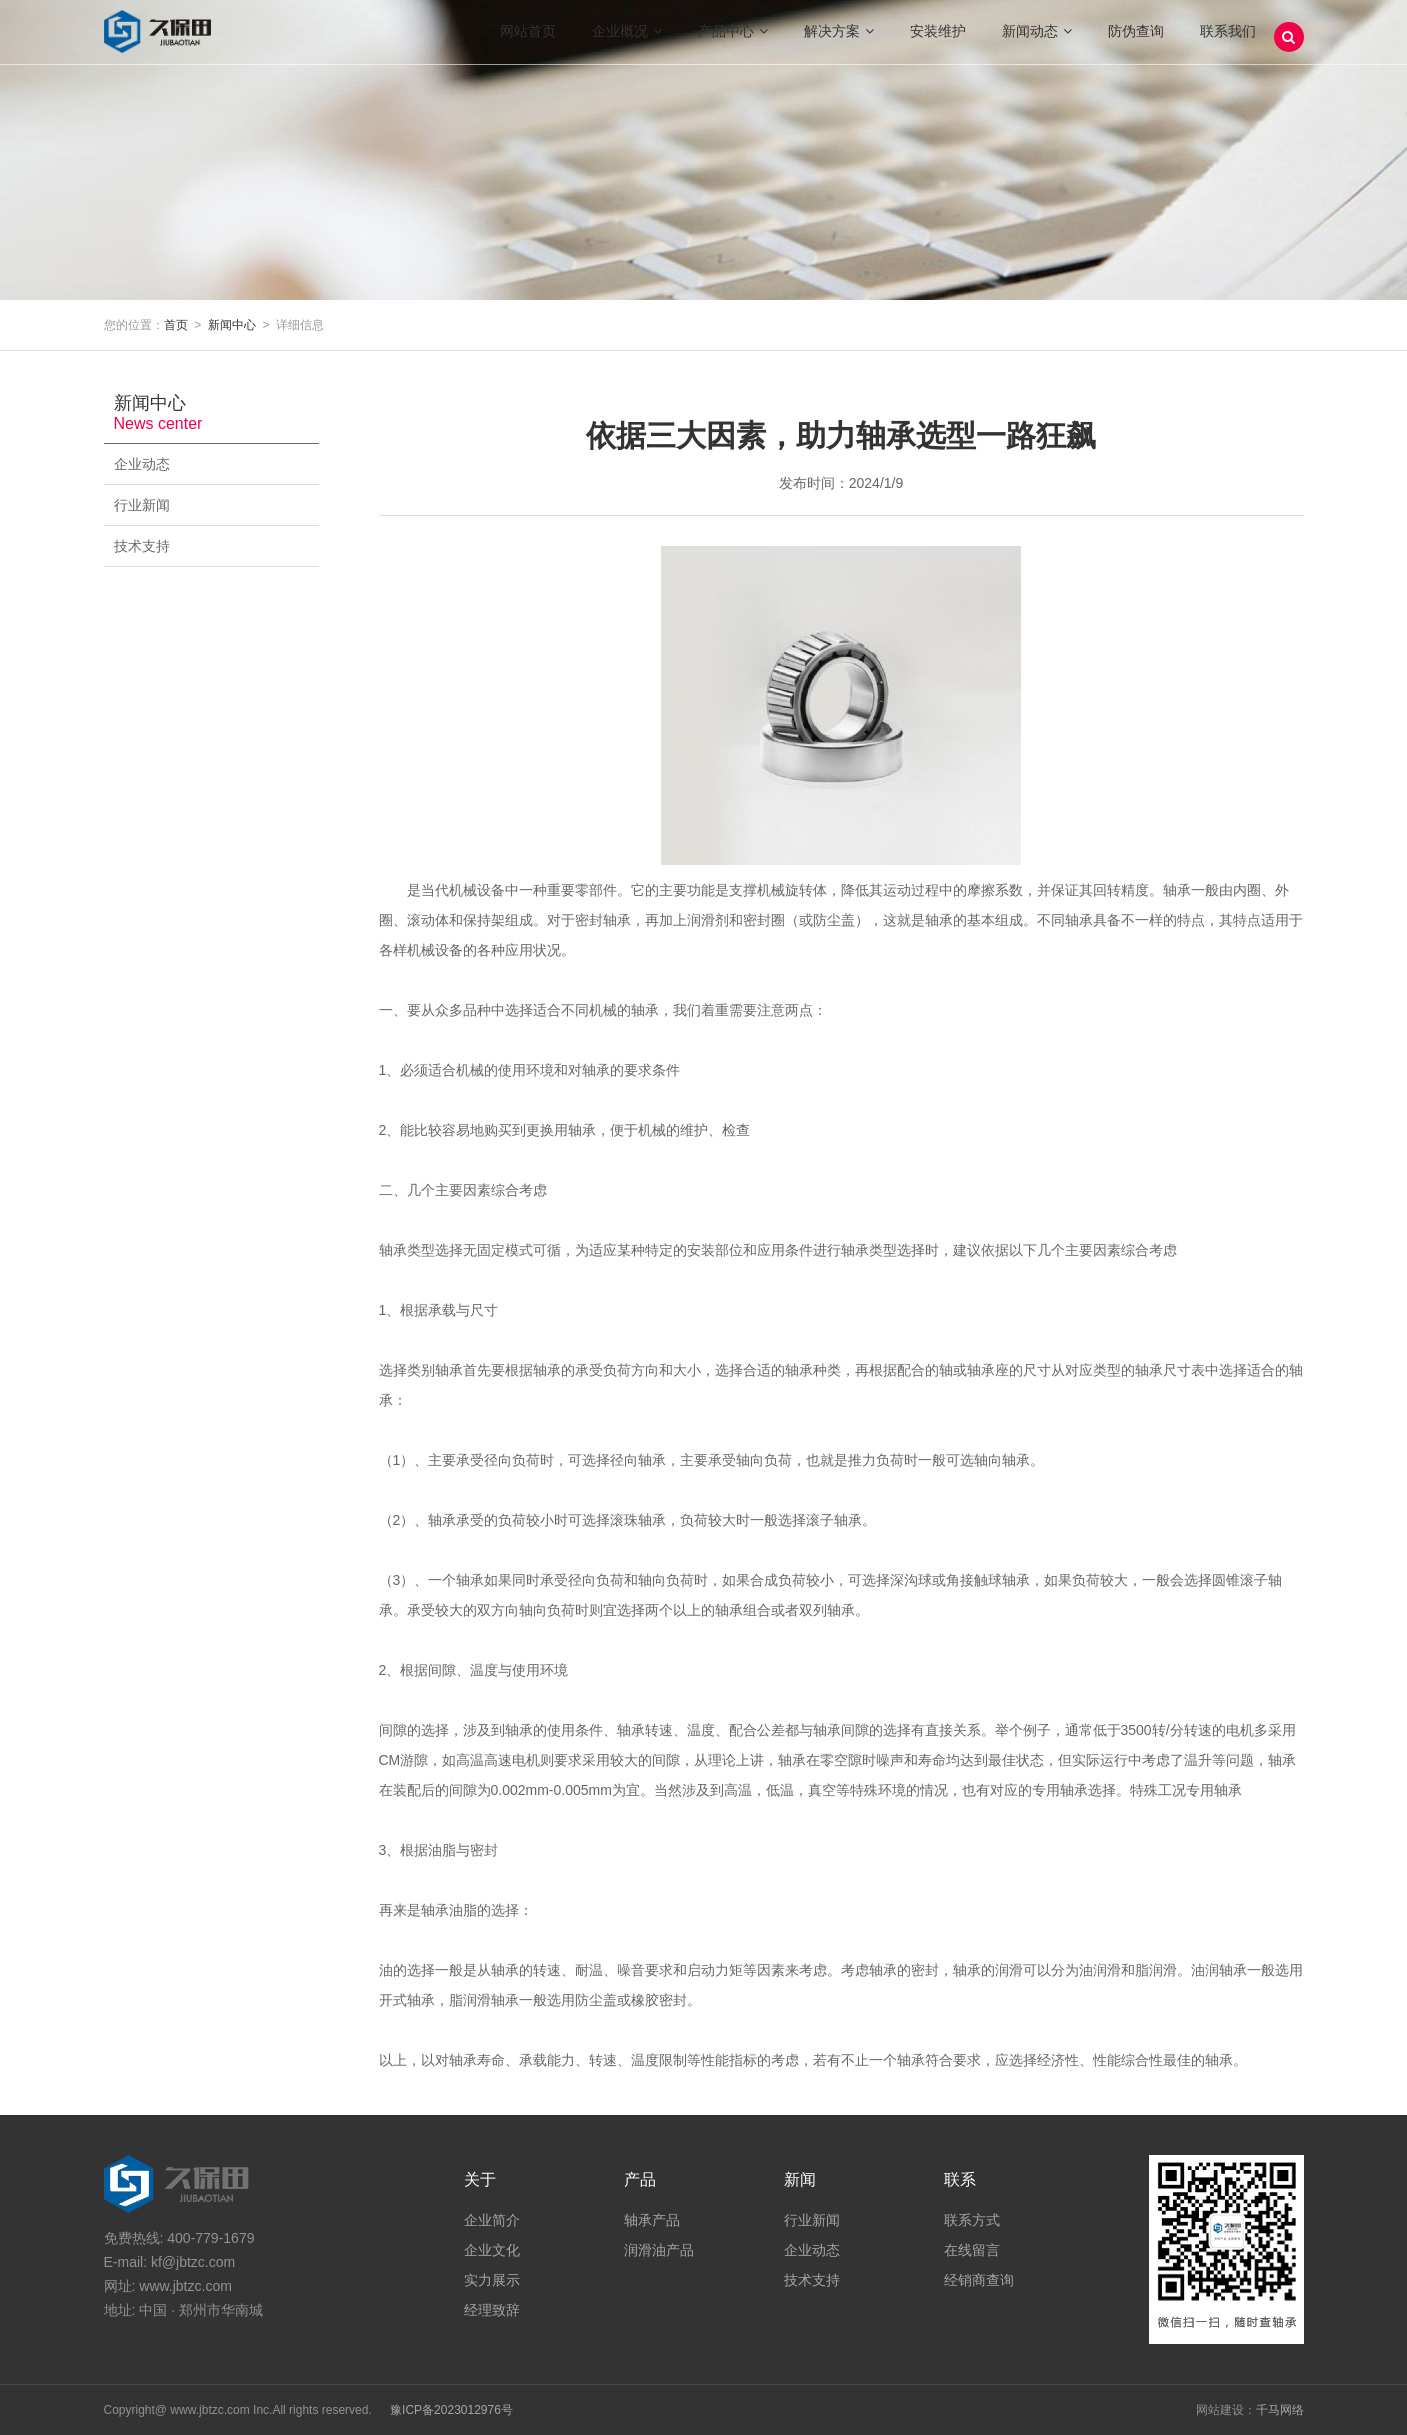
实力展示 (492, 2280)
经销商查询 (979, 2280)
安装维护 (938, 40)
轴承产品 (652, 2220)
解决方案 (839, 40)
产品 (640, 2179)
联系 (960, 2179)
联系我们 (1228, 40)
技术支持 (206, 546)
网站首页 (528, 40)
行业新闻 (206, 505)
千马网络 (1280, 2410)
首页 (176, 325)
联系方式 (972, 2220)
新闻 (800, 2179)
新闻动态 (1037, 40)
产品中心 (733, 40)
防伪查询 (1136, 40)
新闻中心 (232, 325)
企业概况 (627, 40)
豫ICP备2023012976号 (451, 2410)
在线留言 (972, 2250)
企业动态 (206, 464)
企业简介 (492, 2220)
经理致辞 (492, 2310)
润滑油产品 (659, 2250)
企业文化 (492, 2250)
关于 (480, 2179)
